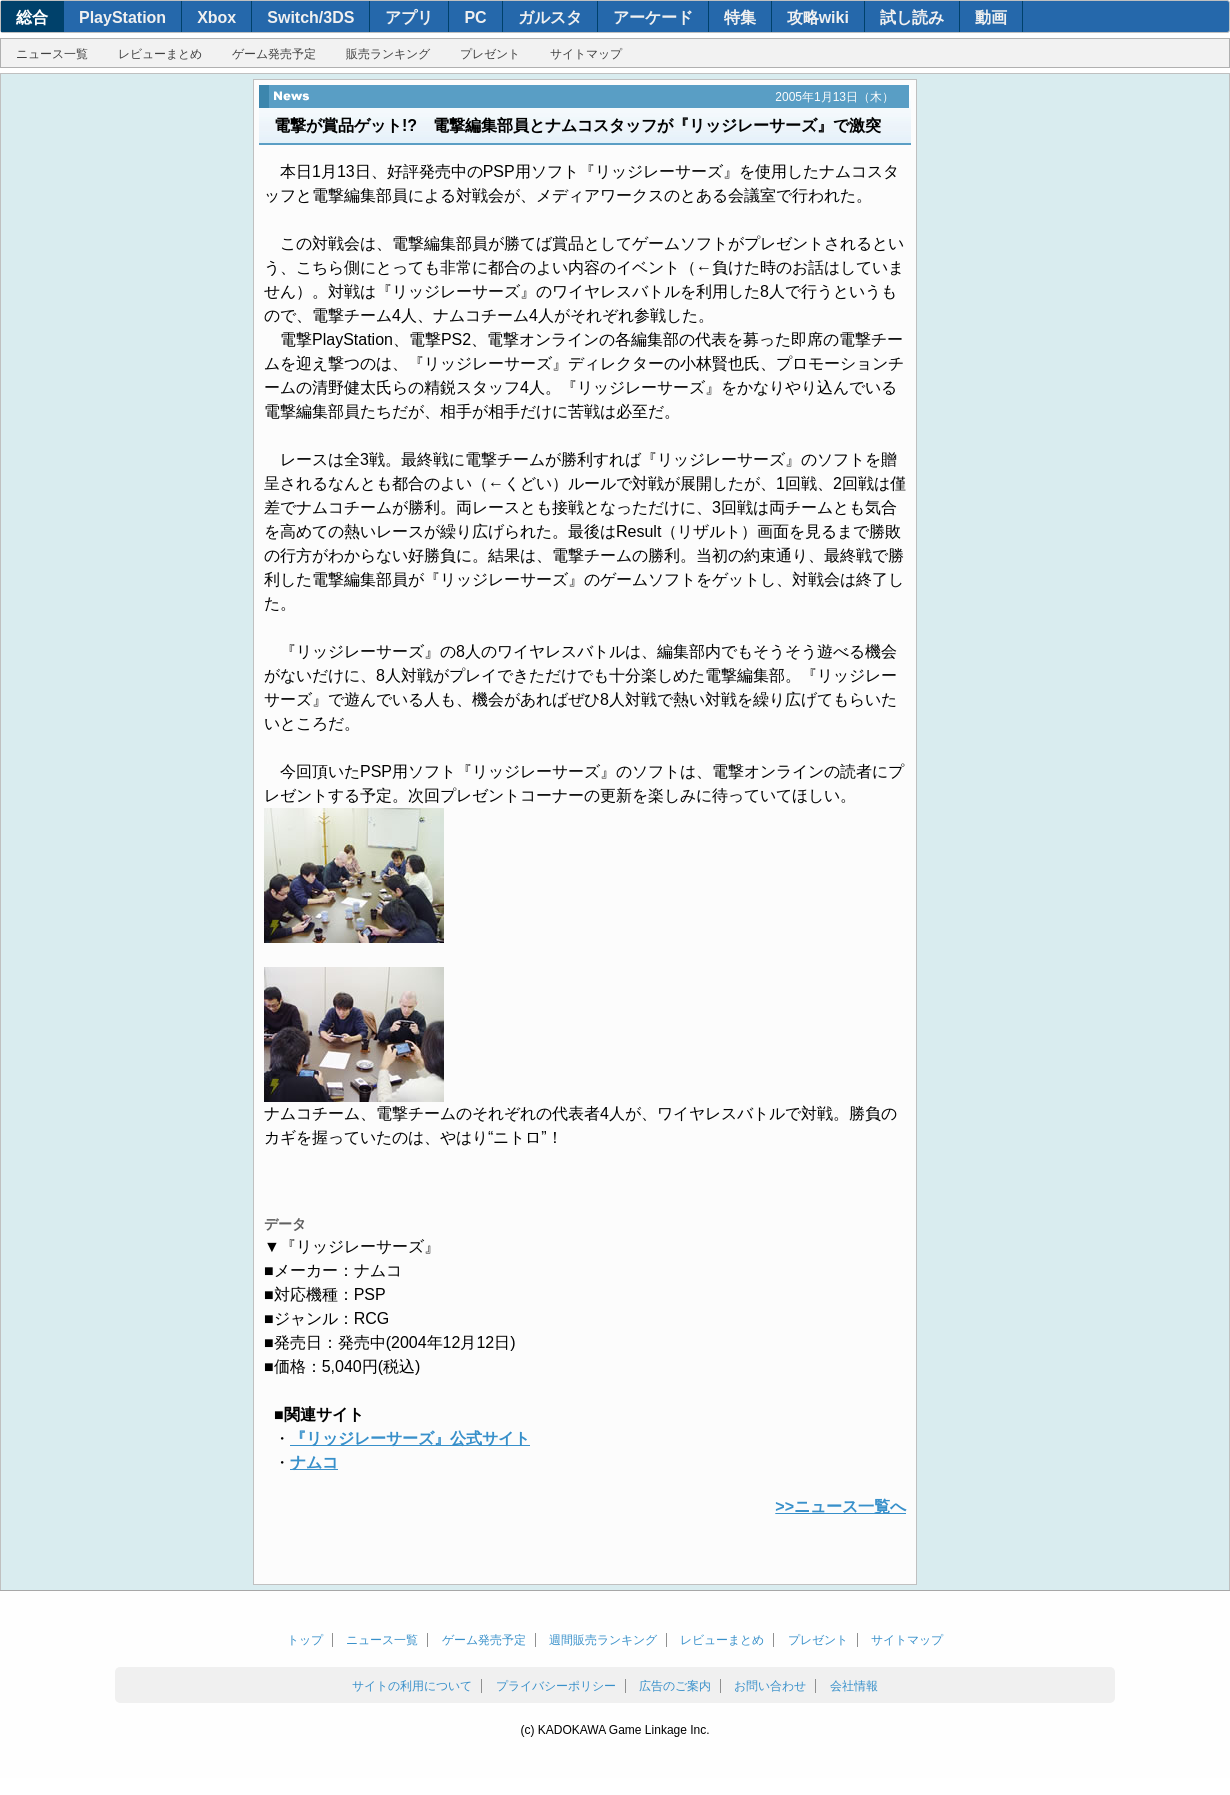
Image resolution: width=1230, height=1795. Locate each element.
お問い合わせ (770, 1686)
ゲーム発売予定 (274, 54)
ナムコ (314, 1462)
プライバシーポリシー (556, 1686)
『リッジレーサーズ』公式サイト (410, 1438)
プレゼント (490, 54)
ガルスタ (550, 17)
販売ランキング (388, 54)
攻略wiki (818, 17)
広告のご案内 (675, 1686)
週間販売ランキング (603, 1640)
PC (475, 17)
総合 (32, 17)
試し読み (912, 17)
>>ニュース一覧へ (840, 1506)
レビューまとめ (160, 54)
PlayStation (122, 17)
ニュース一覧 (52, 54)
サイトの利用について (412, 1686)
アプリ (409, 17)
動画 (991, 17)
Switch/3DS (310, 17)
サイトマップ (586, 54)
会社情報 (854, 1686)
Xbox (216, 17)
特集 (740, 17)
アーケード (653, 17)
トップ (305, 1640)
